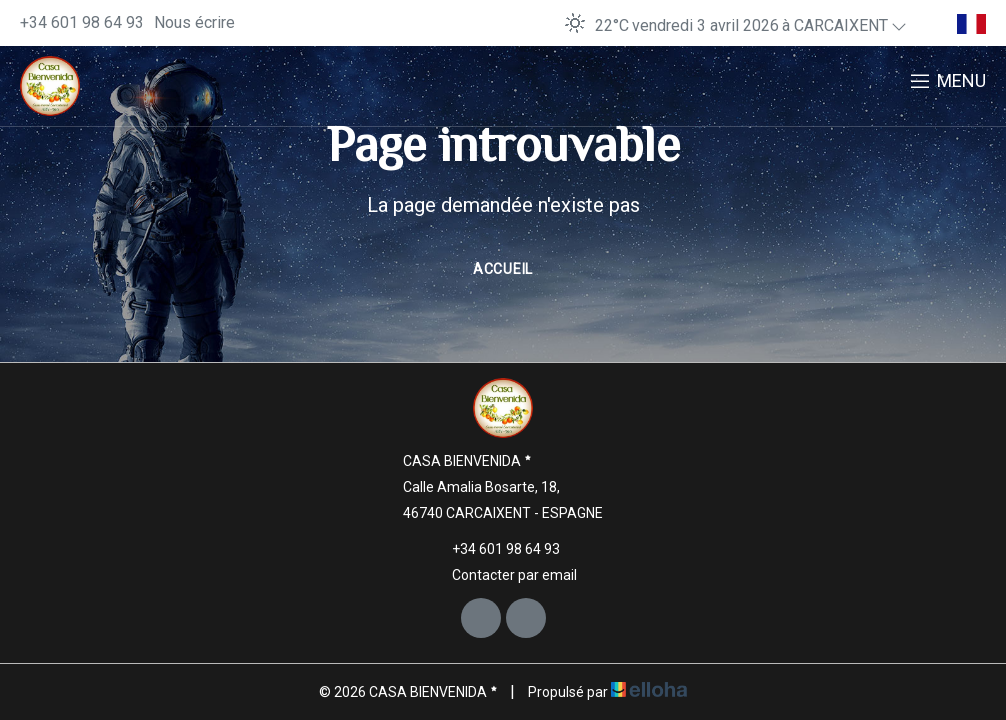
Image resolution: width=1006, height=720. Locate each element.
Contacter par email (503, 575)
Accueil (503, 269)
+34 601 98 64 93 (494, 549)
